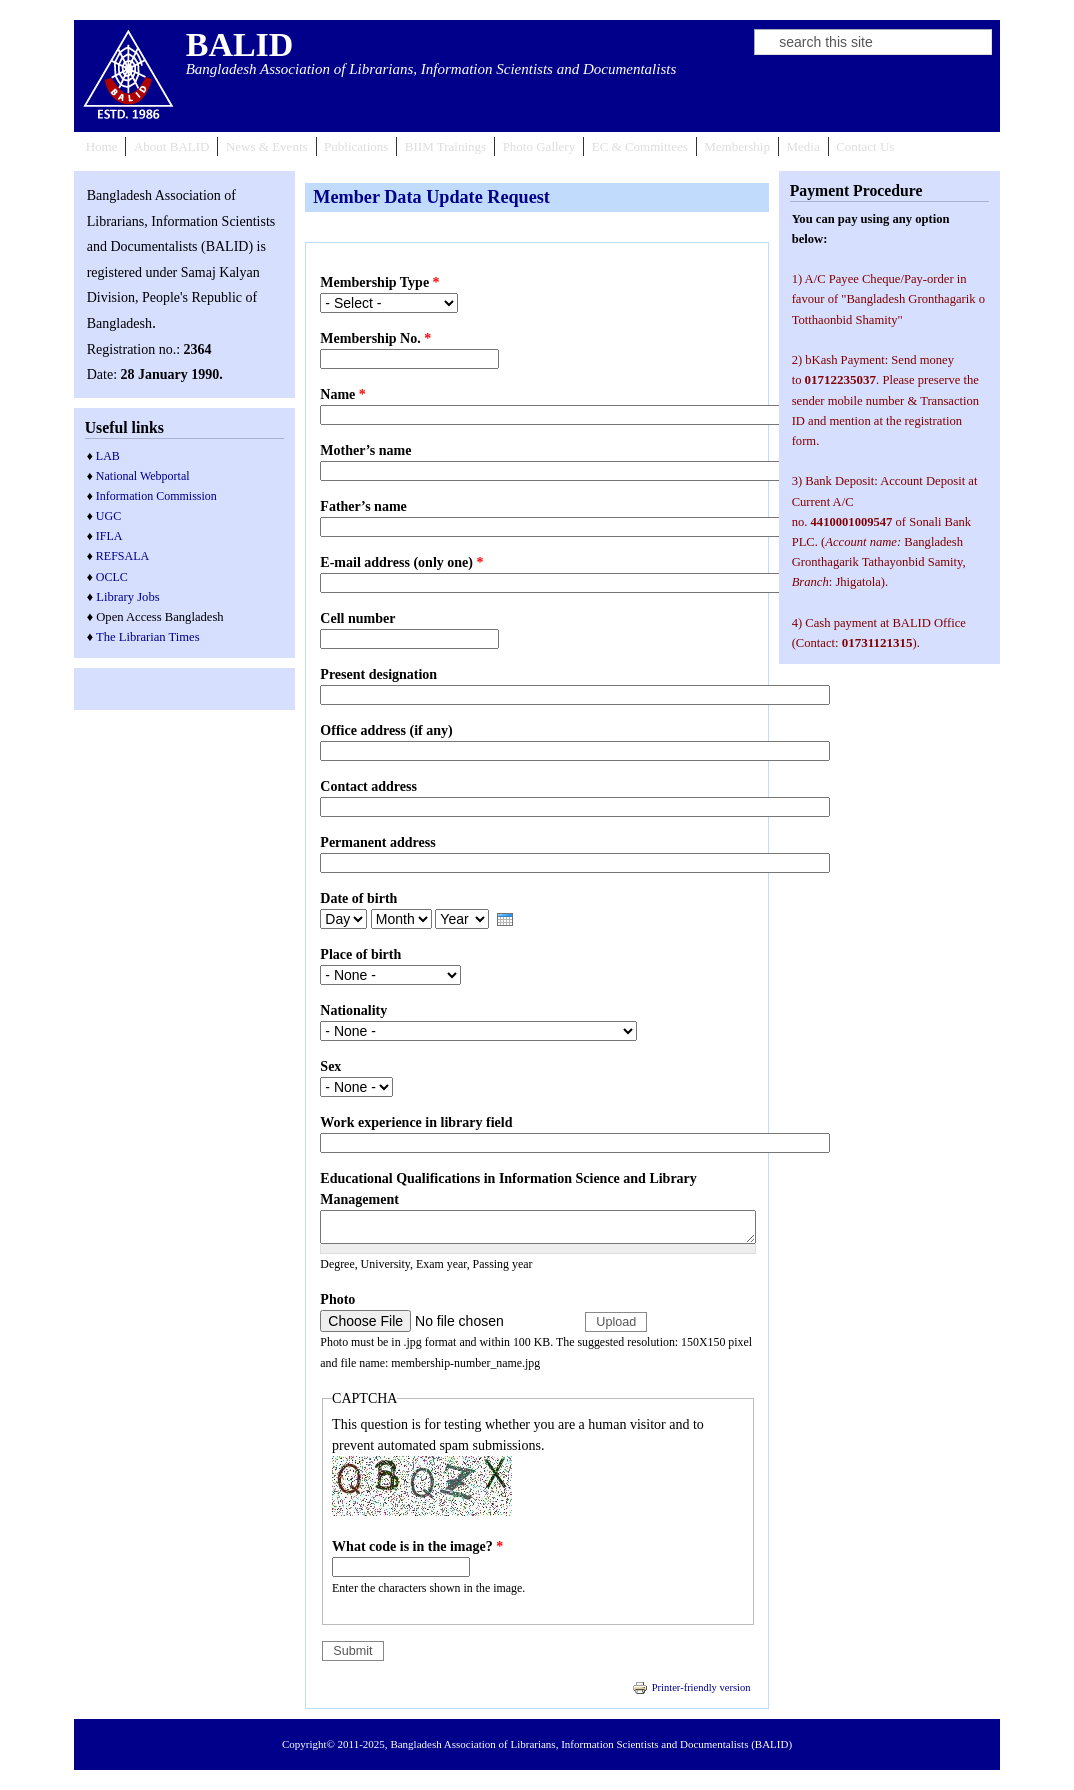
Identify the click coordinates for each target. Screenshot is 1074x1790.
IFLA (109, 536)
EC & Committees (640, 146)
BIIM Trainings (445, 146)
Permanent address (377, 842)
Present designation (378, 674)
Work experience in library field (416, 1122)
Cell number (357, 618)
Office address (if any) (386, 730)
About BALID (171, 146)
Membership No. (375, 338)
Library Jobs (127, 597)
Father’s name (363, 506)
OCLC (112, 577)
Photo (337, 1299)
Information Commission (156, 496)
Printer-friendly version (691, 1687)
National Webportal (143, 476)
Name (343, 394)
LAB (108, 456)
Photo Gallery (539, 146)
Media (802, 146)
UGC (108, 516)
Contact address (368, 786)
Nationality (353, 1010)
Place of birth (360, 954)
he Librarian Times (152, 637)
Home (102, 146)
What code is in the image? (417, 1546)
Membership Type (379, 282)
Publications (356, 146)
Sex (330, 1066)
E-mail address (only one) (401, 562)
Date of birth (358, 898)
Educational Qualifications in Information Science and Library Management (508, 1189)
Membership (737, 146)
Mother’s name (365, 450)
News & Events (267, 146)
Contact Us (865, 146)
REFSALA (122, 556)
